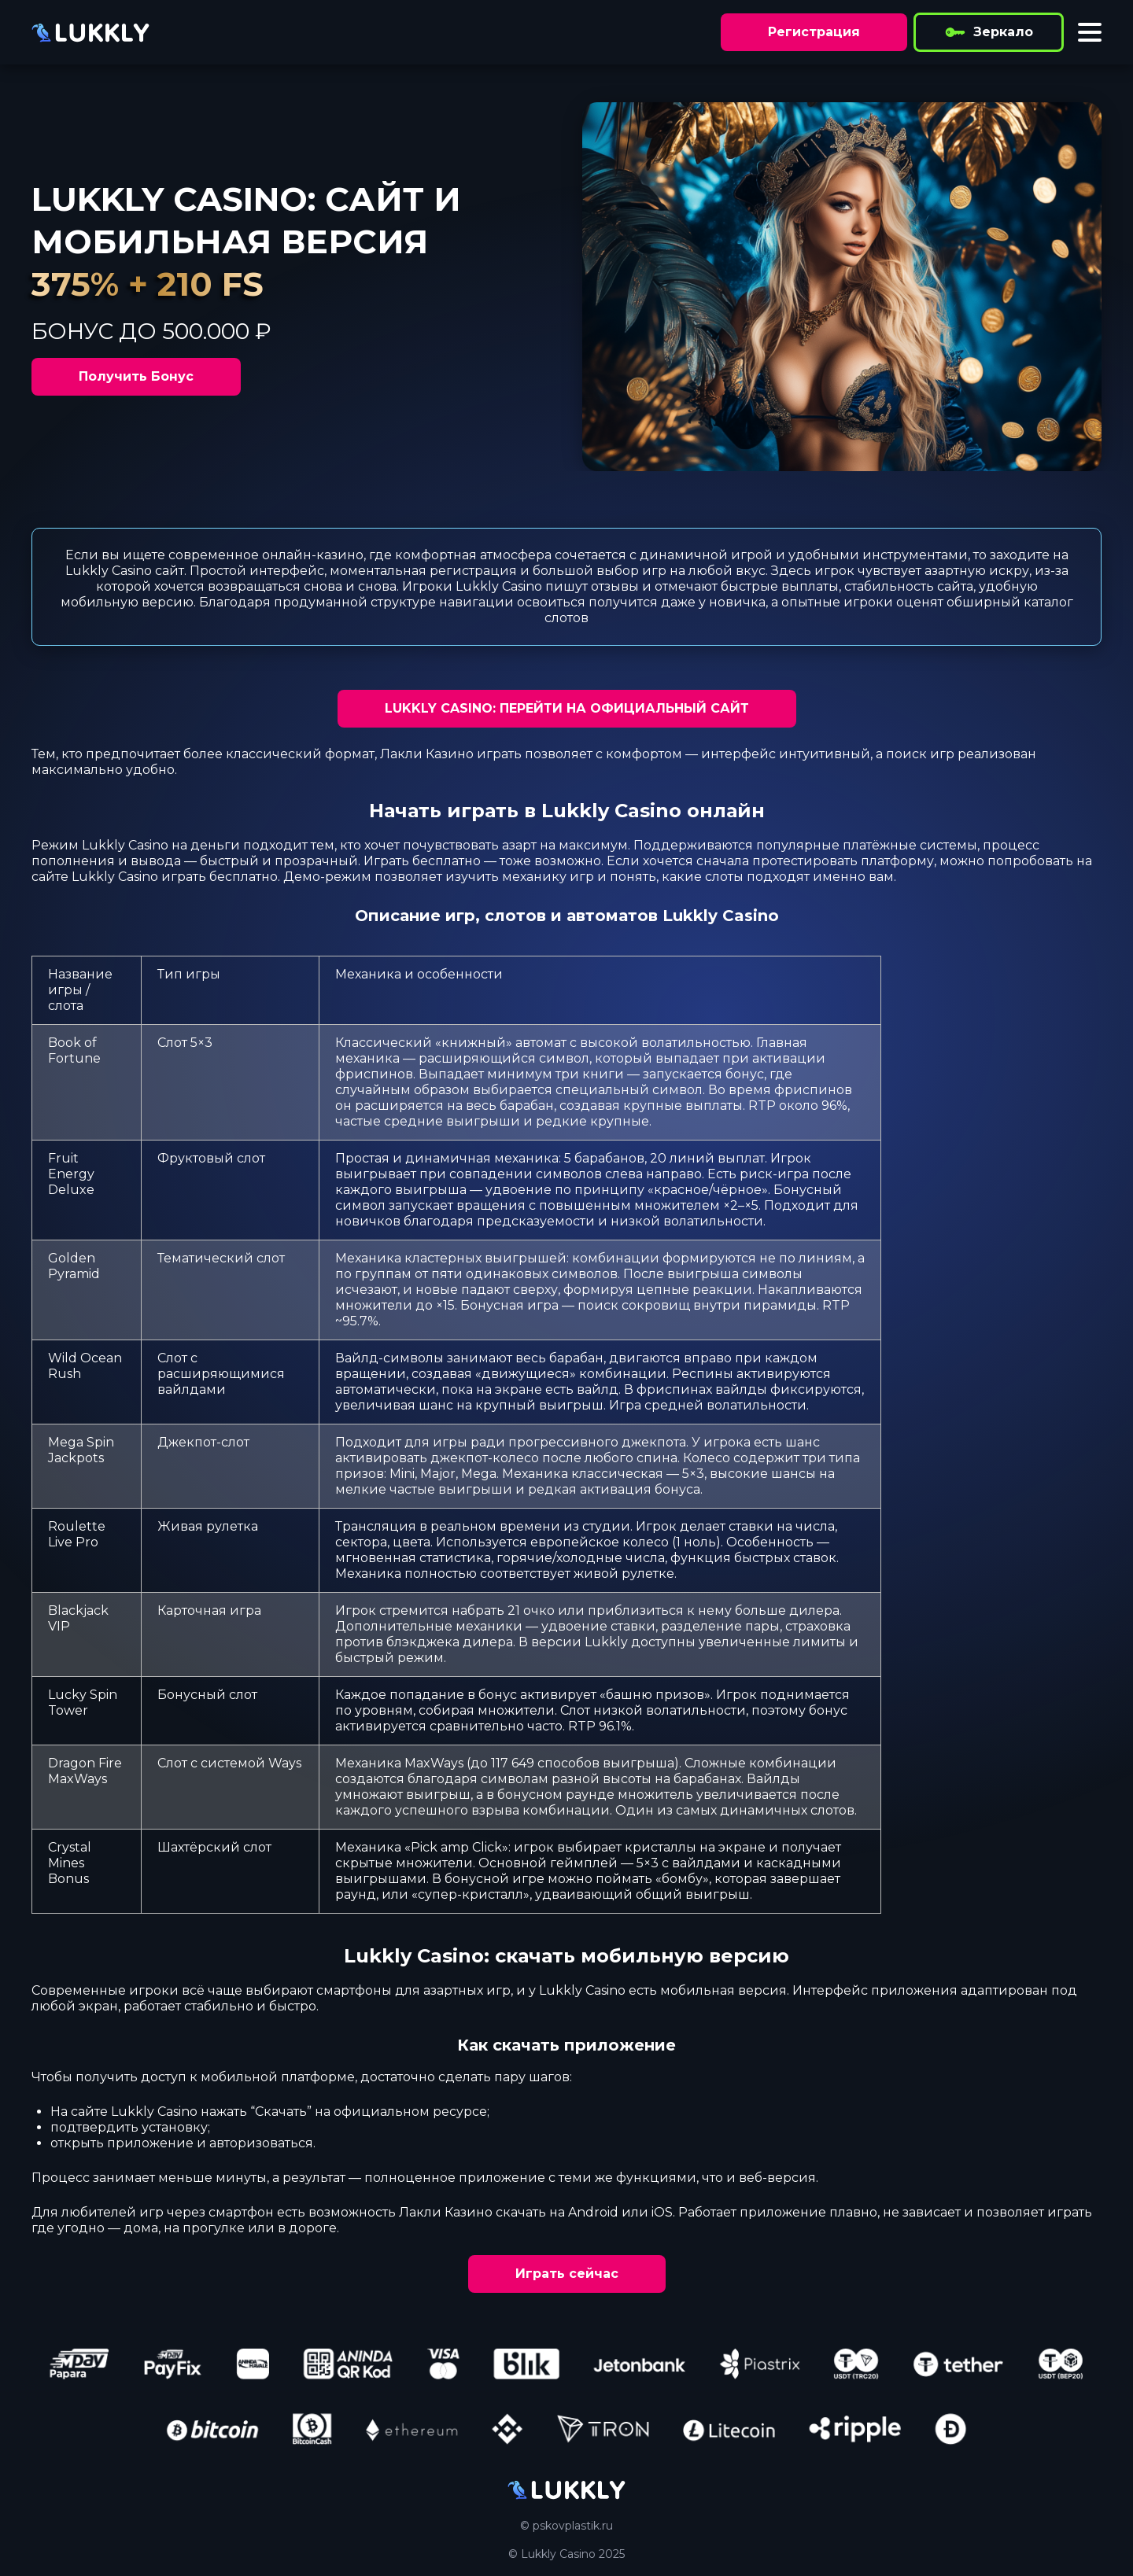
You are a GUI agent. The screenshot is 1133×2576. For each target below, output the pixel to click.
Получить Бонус (136, 376)
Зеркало (988, 32)
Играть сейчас (566, 2273)
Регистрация (814, 31)
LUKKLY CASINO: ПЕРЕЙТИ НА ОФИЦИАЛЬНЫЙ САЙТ (567, 708)
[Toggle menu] (1090, 32)
